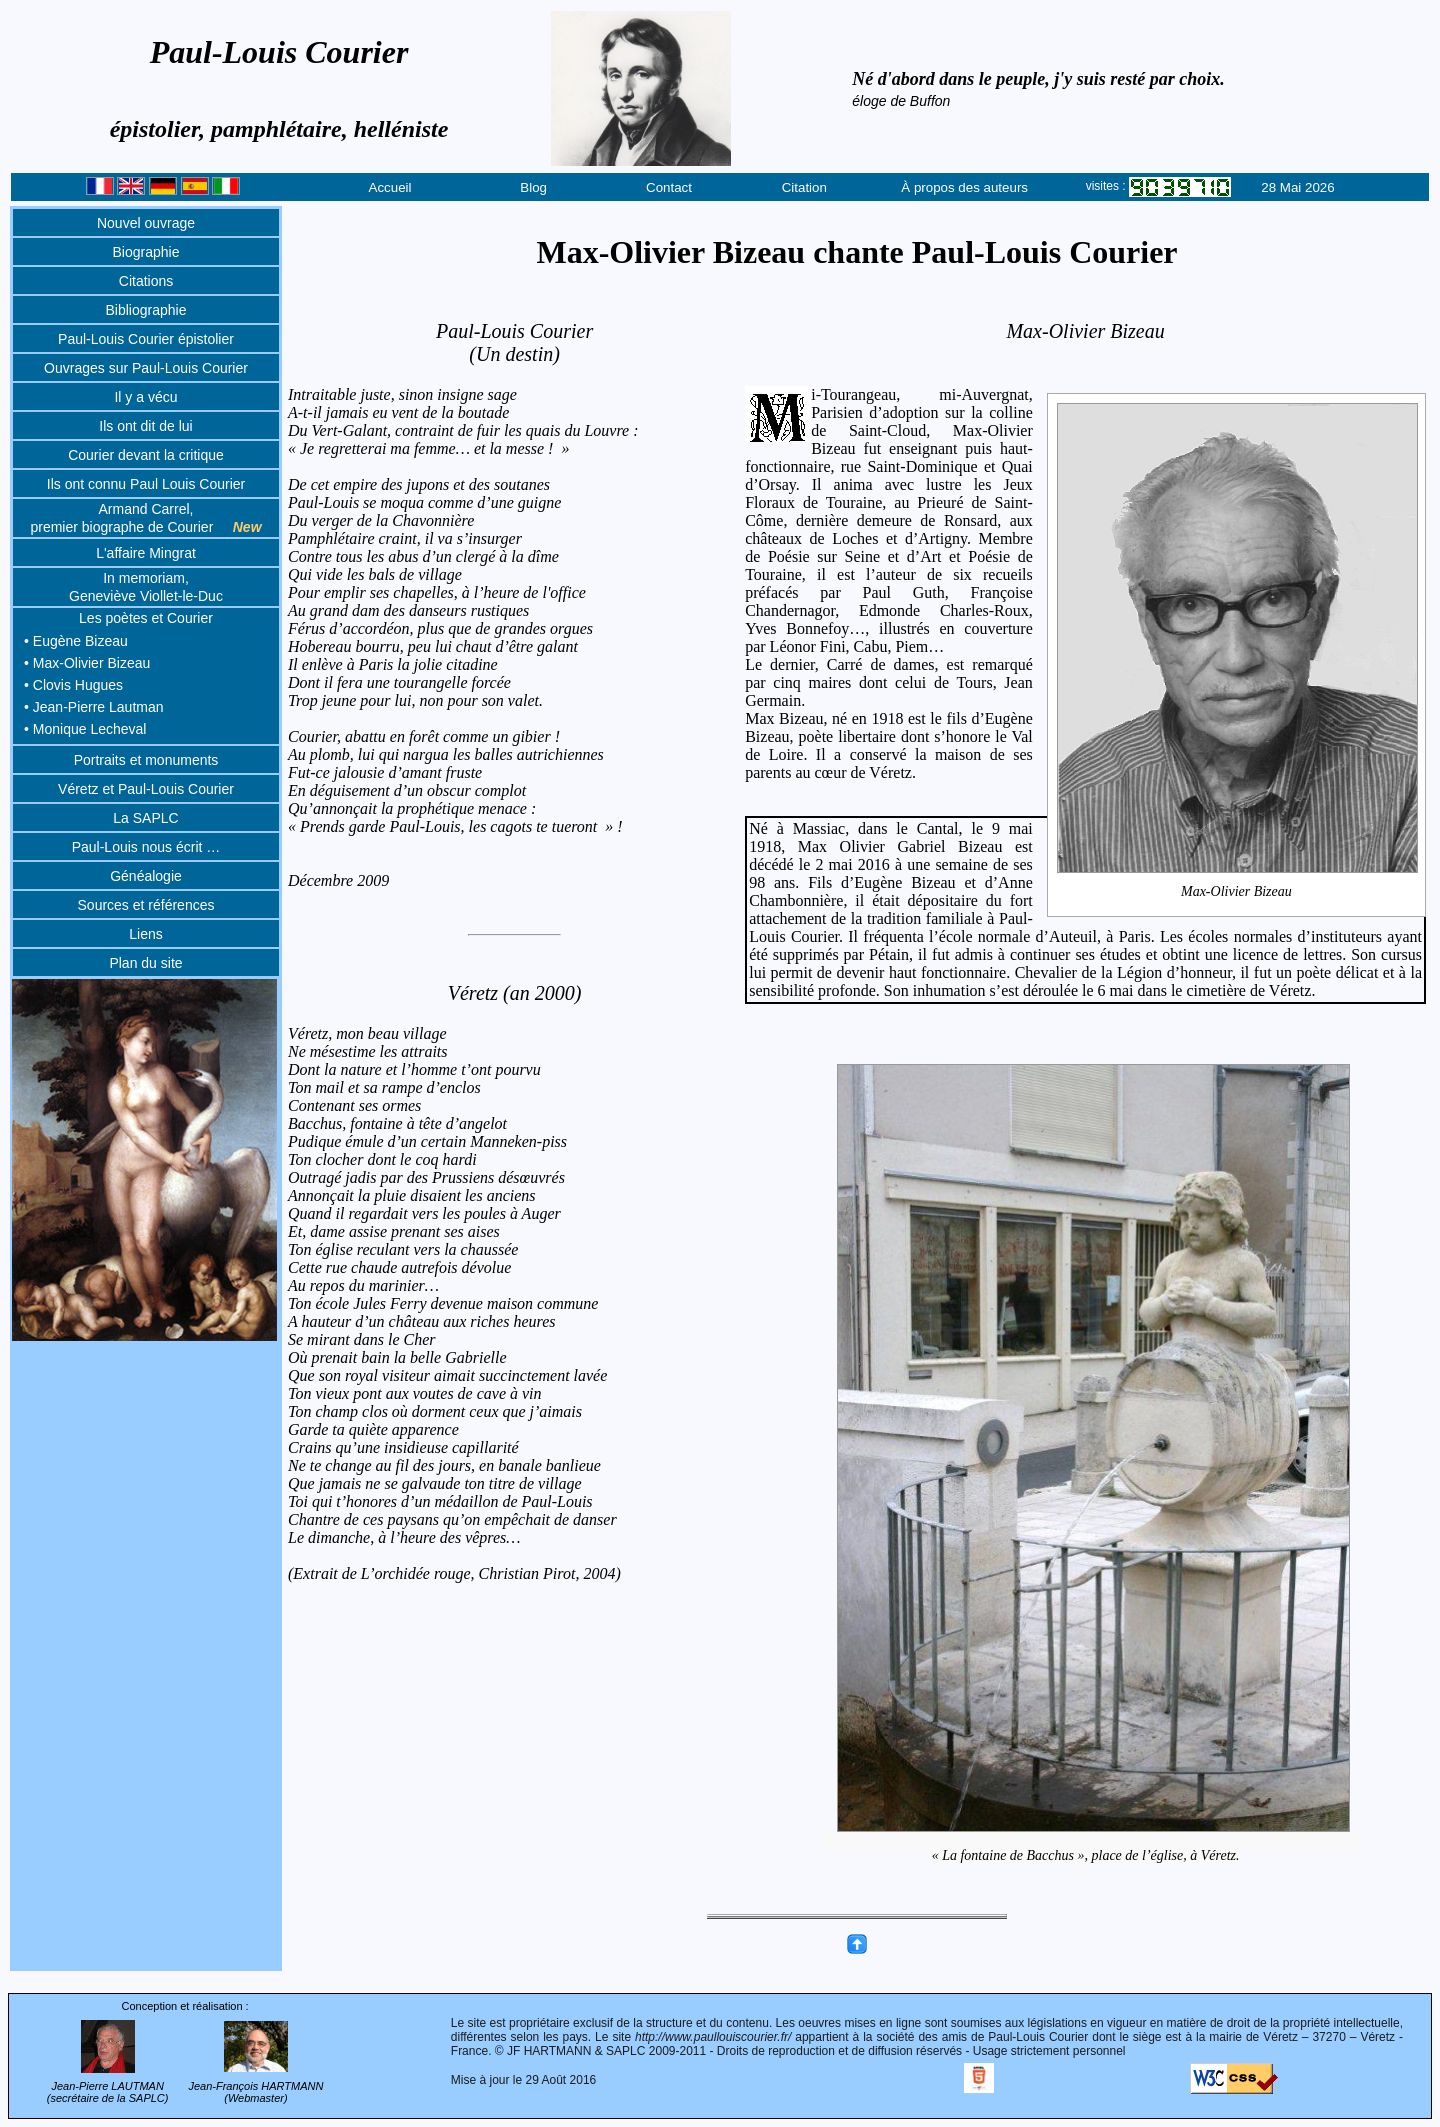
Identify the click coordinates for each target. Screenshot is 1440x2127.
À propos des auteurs (964, 187)
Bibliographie (146, 310)
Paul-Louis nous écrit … (146, 847)
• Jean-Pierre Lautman (94, 707)
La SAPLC (145, 818)
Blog (533, 187)
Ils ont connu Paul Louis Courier (146, 484)
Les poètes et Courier (146, 618)
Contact (669, 187)
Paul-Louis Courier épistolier (146, 339)
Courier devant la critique (146, 455)
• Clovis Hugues (73, 685)
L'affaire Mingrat (146, 553)
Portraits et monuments (146, 760)
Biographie (146, 252)
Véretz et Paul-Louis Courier (146, 789)
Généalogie (146, 876)
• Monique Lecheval (85, 729)
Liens (145, 934)
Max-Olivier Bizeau (1237, 891)
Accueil (390, 187)
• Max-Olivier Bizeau (87, 663)
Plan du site (145, 963)
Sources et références (146, 905)
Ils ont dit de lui (145, 426)
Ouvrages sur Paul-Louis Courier (146, 368)
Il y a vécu (145, 397)
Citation (804, 187)
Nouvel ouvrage (146, 223)
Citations (146, 281)
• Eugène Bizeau (76, 641)
